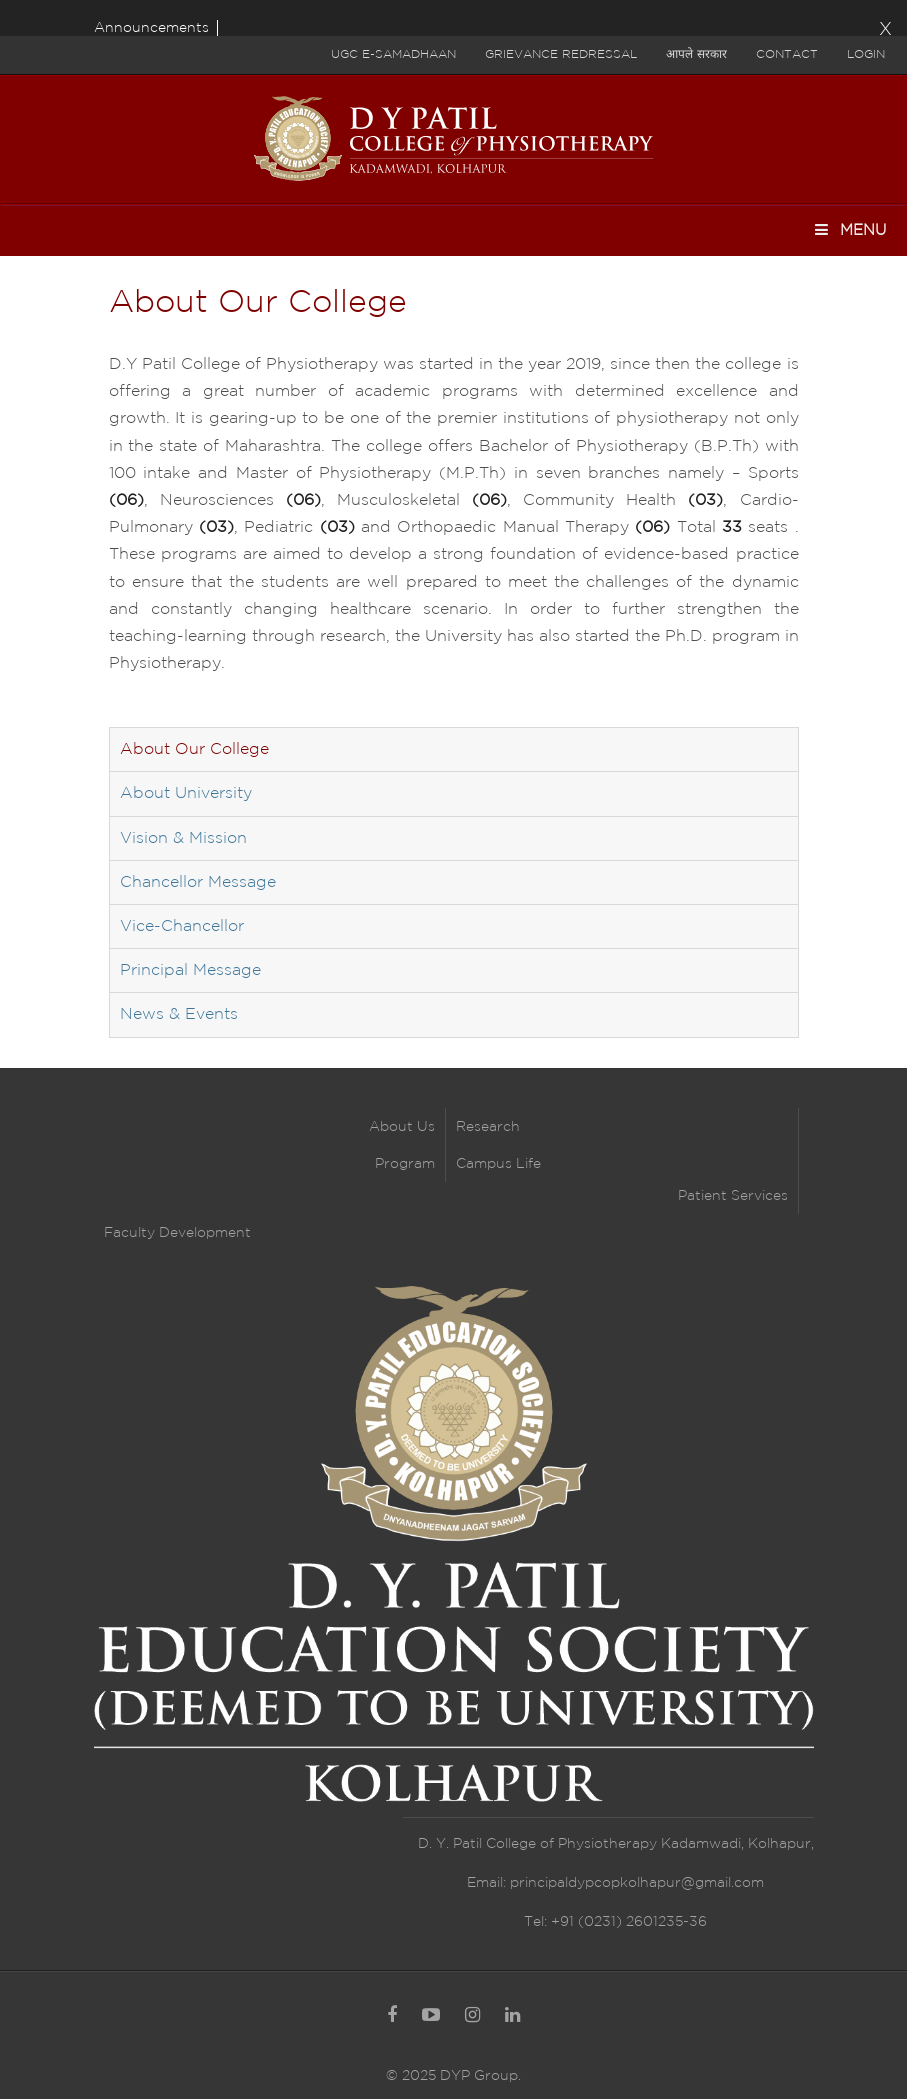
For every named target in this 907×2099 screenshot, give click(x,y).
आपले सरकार (696, 54)
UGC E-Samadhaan (393, 54)
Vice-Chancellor (182, 926)
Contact (787, 54)
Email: (488, 1883)
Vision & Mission (183, 838)
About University (186, 793)
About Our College (194, 749)
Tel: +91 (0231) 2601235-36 (615, 1922)
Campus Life (498, 1164)
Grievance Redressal (561, 54)
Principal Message (190, 970)
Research (488, 1127)
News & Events (179, 1014)
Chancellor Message (198, 882)
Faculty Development (177, 1233)
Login (866, 54)
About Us (402, 1127)
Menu (849, 229)
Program (405, 1164)
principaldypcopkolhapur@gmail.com (637, 1883)
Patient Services (733, 1196)
